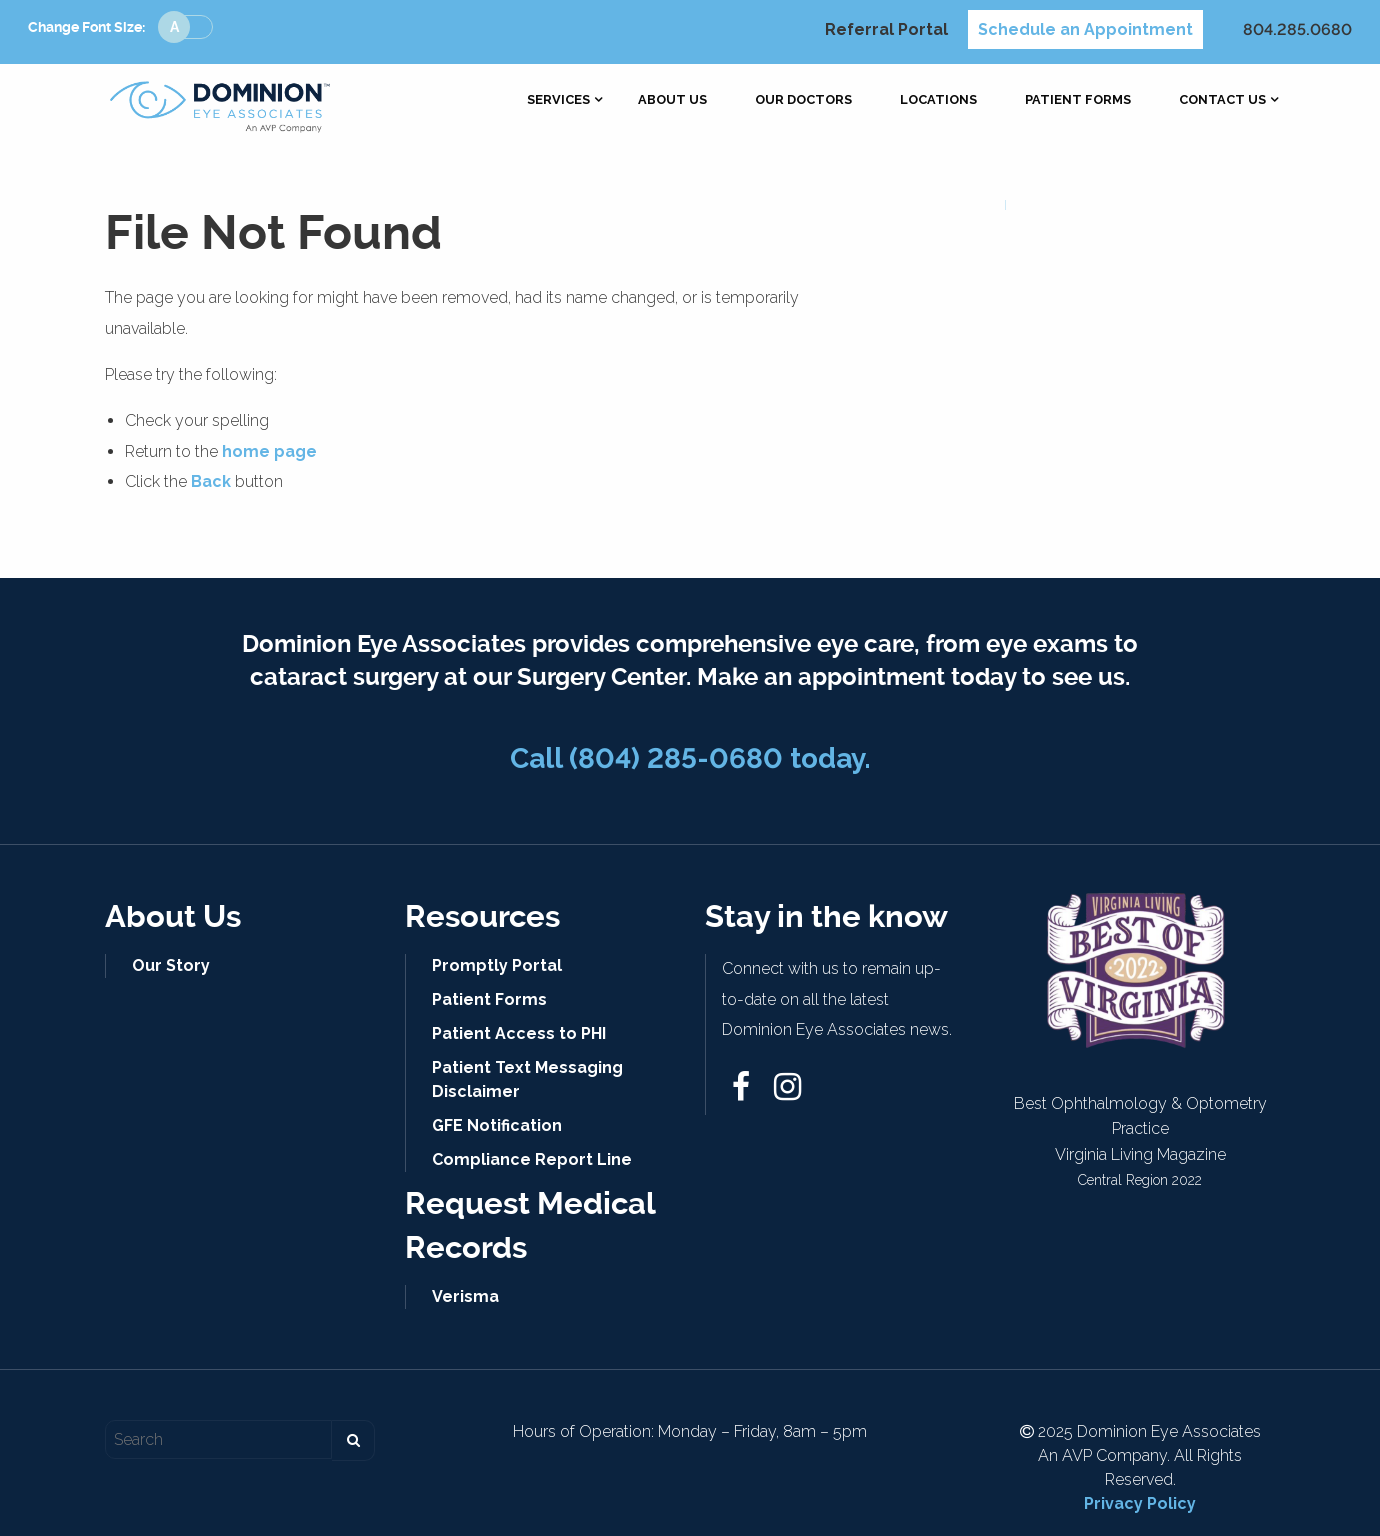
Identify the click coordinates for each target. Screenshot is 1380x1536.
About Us (672, 100)
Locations (938, 100)
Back (211, 481)
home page (269, 451)
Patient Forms (1078, 100)
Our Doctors (803, 100)
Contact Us (1222, 100)
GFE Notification (497, 1125)
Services (558, 100)
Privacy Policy (1140, 1503)
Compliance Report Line (532, 1159)
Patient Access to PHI (519, 1033)
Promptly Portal (497, 965)
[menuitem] (558, 100)
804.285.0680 (1297, 29)
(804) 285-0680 (676, 758)
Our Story (171, 965)
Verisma (465, 1296)
